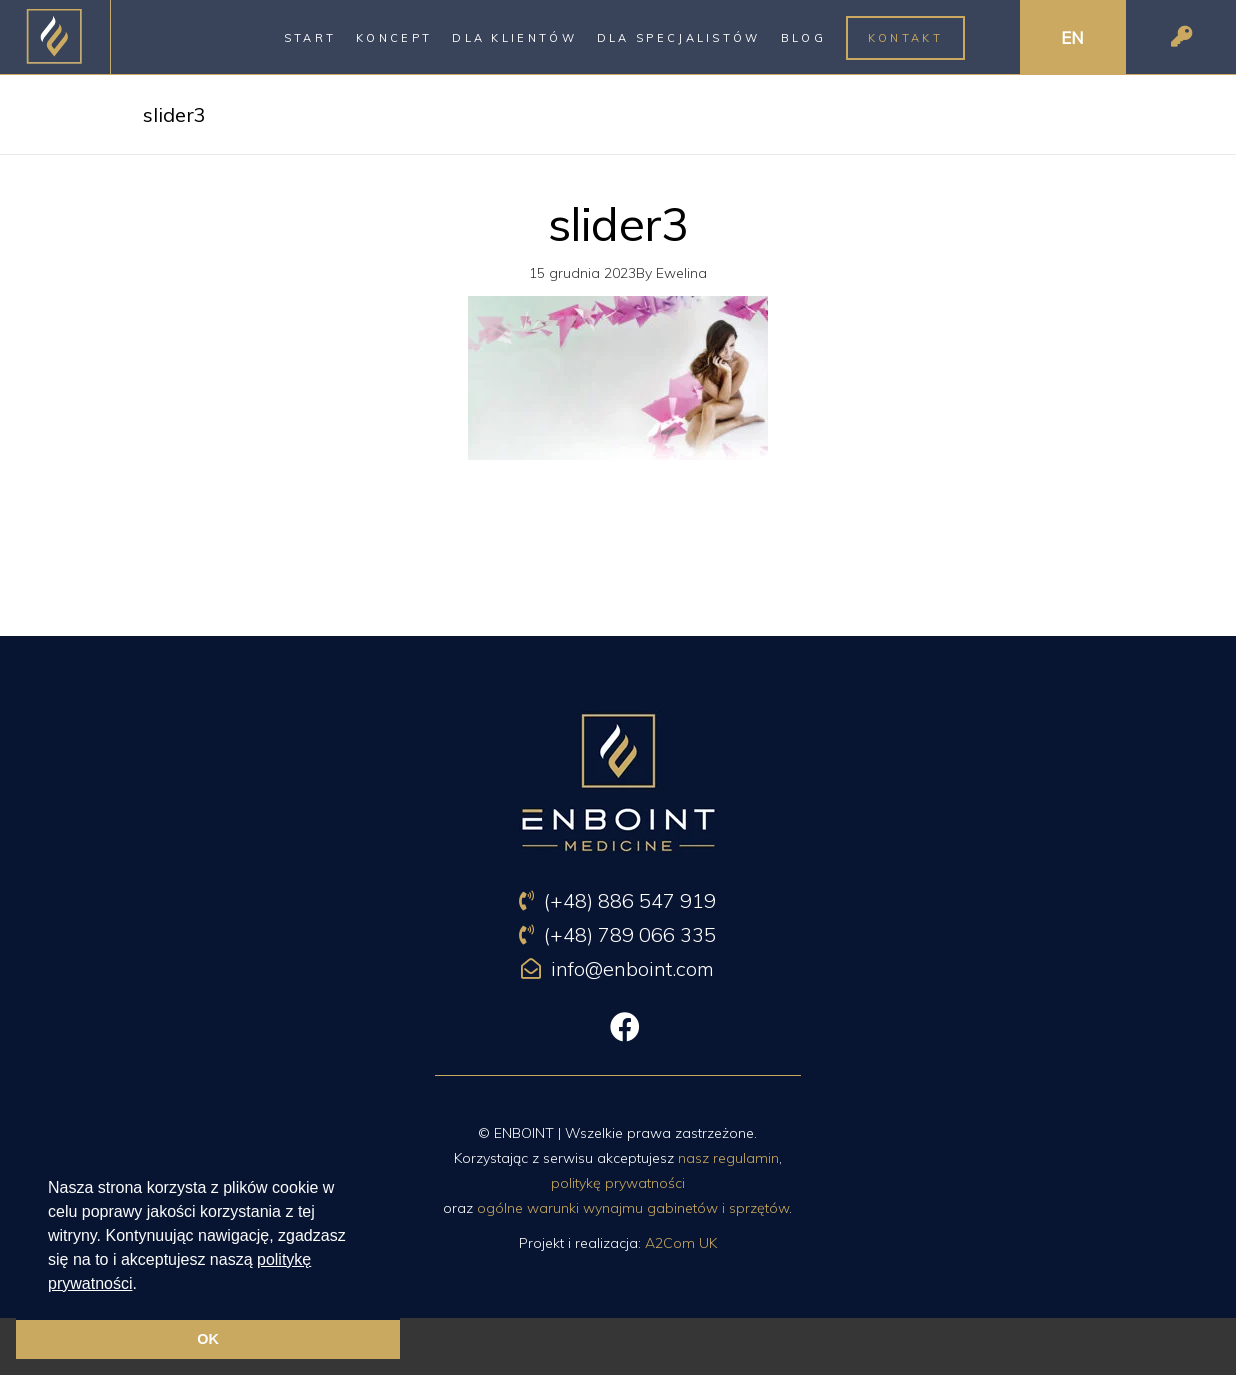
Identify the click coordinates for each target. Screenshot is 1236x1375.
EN (1072, 37)
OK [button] (208, 1339)
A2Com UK (681, 1243)
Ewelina (681, 273)
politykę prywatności (618, 1183)
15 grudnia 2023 (582, 273)
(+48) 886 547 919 (617, 900)
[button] (144, 1285)
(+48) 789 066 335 (617, 934)
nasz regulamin (728, 1158)
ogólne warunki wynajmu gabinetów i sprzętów (633, 1208)
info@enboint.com (617, 968)
